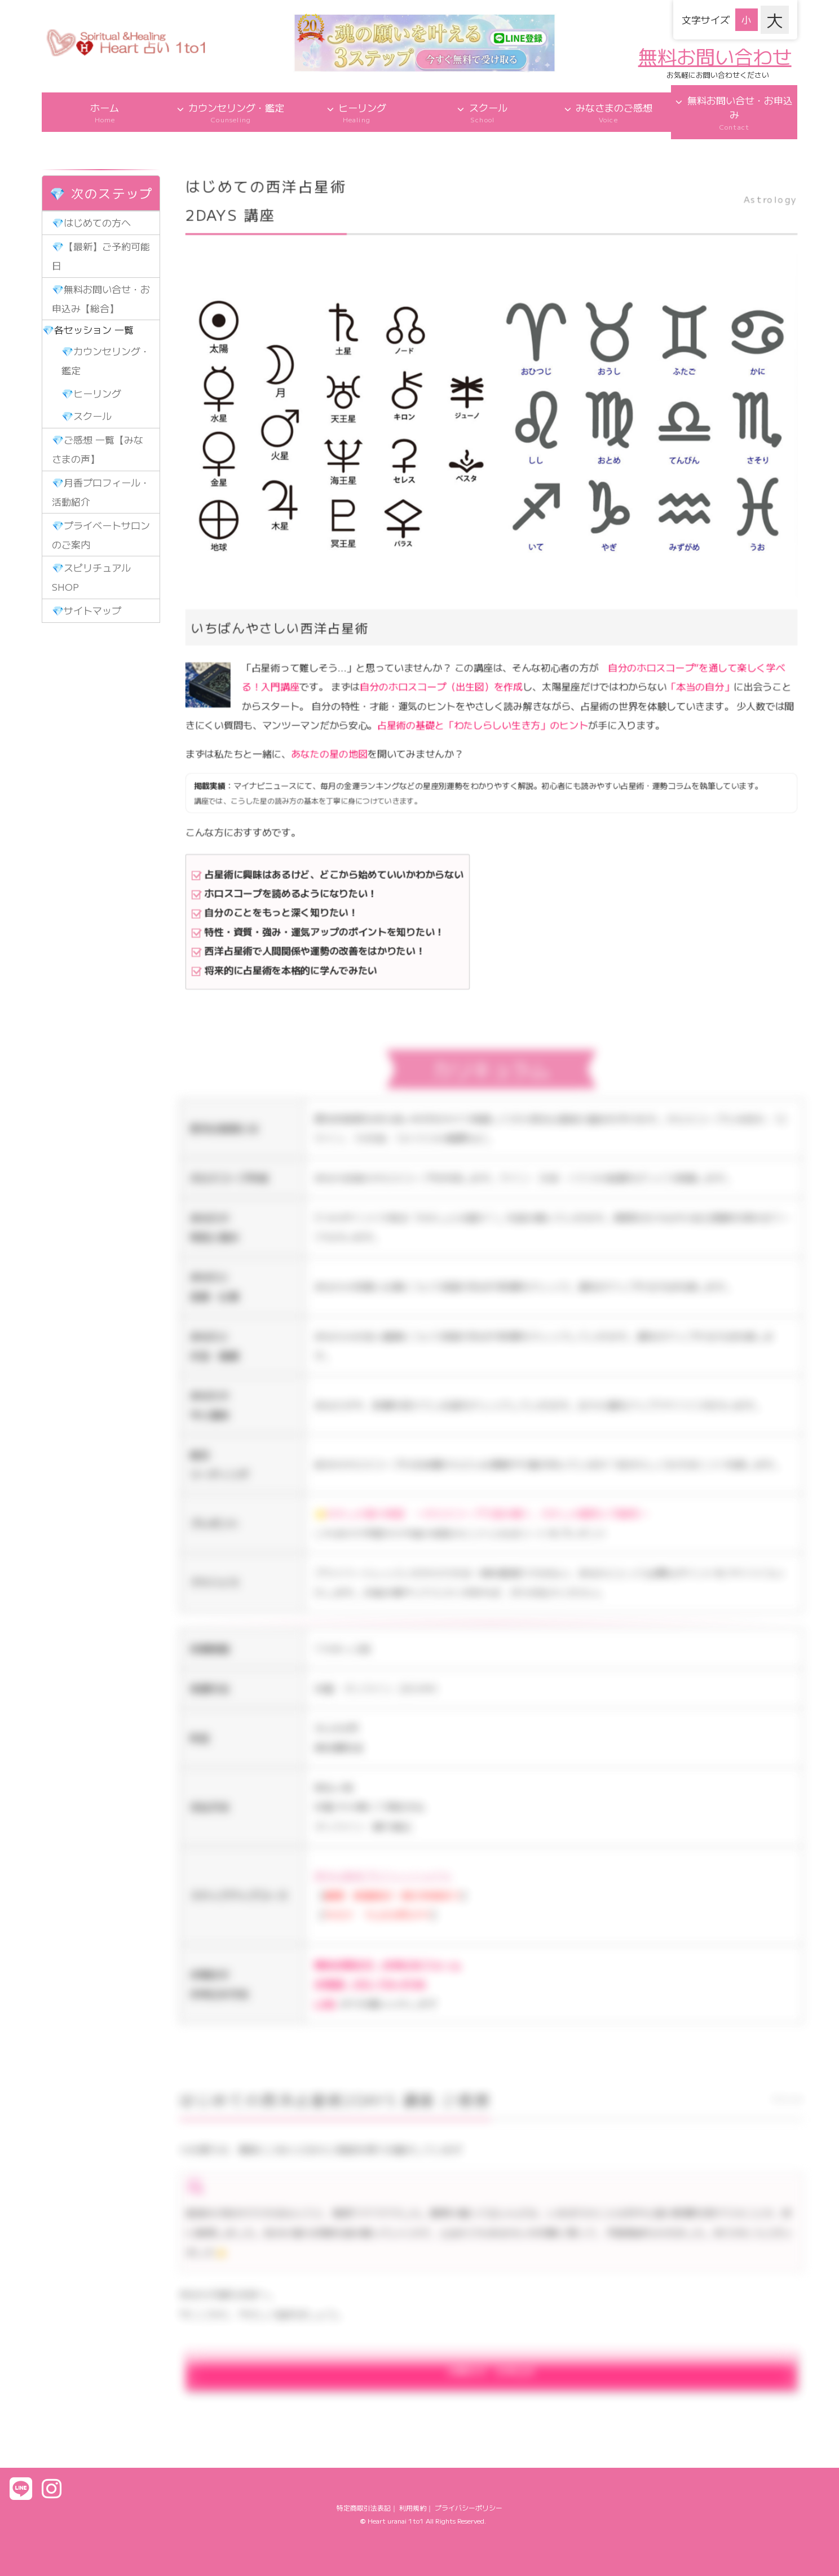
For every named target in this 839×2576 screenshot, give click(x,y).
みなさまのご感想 (608, 112)
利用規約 (412, 2507)
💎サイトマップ (86, 610)
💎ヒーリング (91, 393)
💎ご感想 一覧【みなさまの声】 (97, 449)
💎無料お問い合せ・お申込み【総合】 (101, 298)
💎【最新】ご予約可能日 (101, 255)
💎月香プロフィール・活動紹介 (101, 491)
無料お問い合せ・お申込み (734, 112)
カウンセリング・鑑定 (231, 112)
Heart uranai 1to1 (396, 2520)
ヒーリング (357, 112)
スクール (482, 112)
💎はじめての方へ (91, 222)
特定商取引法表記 (364, 2507)
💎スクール (86, 416)
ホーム (104, 112)
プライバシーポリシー (468, 2507)
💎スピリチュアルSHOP (91, 577)
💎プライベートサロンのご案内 (101, 534)
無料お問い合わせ (715, 56)
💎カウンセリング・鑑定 (105, 360)
